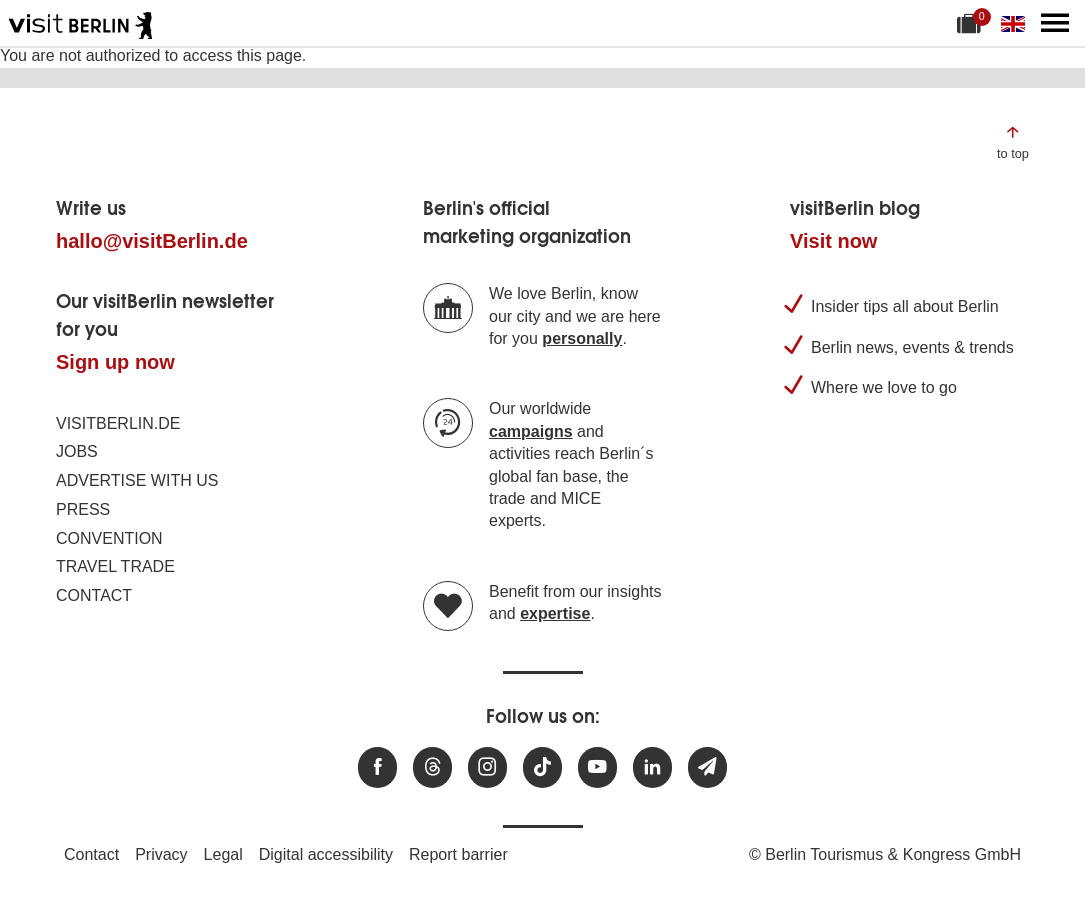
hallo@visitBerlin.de (152, 241)
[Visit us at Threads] (432, 767)
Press (83, 509)
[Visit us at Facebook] (377, 767)
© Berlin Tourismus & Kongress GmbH (885, 854)
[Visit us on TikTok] (542, 767)
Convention (109, 538)
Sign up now (115, 362)
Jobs (77, 451)
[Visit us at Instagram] (487, 767)
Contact (94, 595)
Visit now (833, 241)
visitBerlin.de (118, 423)
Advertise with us (137, 480)
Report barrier (458, 854)
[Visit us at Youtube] (597, 767)
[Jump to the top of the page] (1013, 141)
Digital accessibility (326, 854)
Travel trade (115, 566)
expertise (555, 613)
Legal (223, 854)
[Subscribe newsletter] (707, 767)
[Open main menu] (1055, 23)
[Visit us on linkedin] (652, 767)
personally (582, 338)
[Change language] (1017, 23)
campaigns (531, 431)
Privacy (161, 854)
